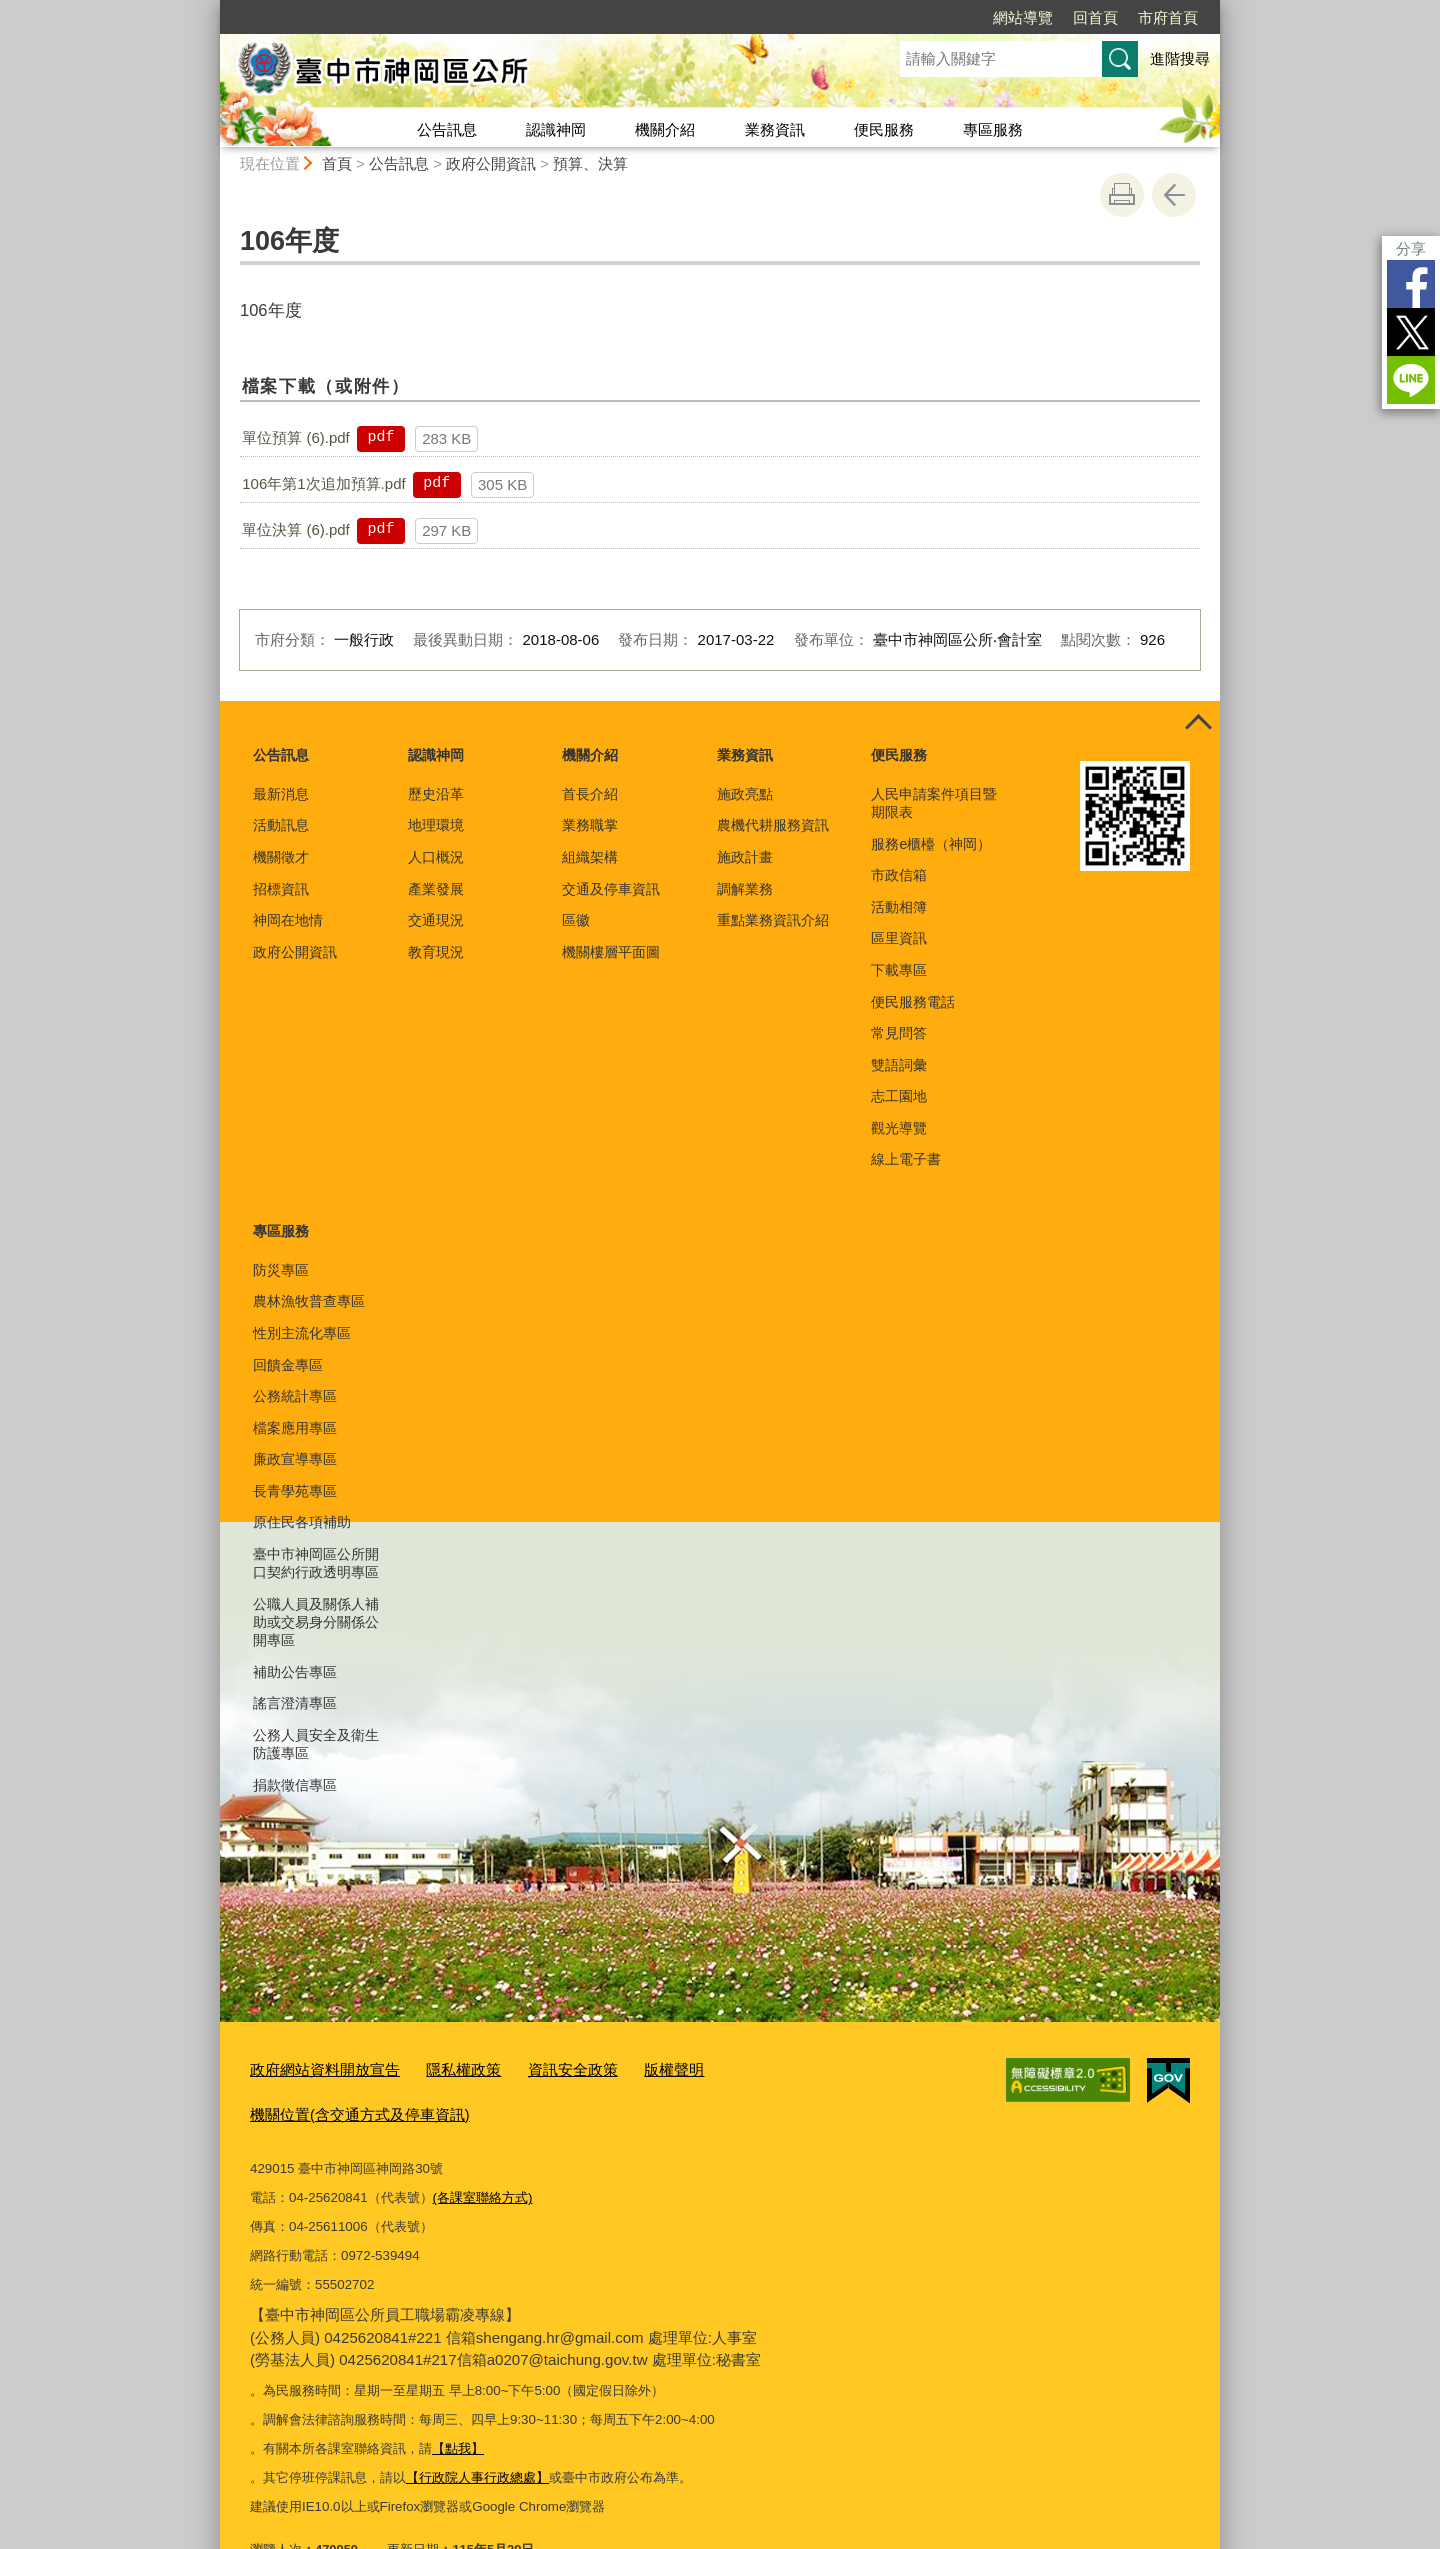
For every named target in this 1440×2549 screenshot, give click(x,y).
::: (211, 8)
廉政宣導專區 (295, 1459)
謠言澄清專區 (295, 1703)
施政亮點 (745, 794)
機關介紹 (665, 129)
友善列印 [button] (1122, 195)
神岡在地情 (288, 920)
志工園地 (899, 1096)
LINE (1411, 380)
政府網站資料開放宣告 (315, 2067)
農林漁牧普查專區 (309, 1301)
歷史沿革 (436, 794)
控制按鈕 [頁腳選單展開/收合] (1198, 723)
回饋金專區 (288, 1365)
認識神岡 (556, 129)
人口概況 (436, 857)
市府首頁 (1168, 17)
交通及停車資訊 (611, 889)
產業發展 (436, 889)
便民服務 (884, 129)
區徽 (576, 920)
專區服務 (993, 129)
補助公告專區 (295, 1672)
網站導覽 (1023, 17)
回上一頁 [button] (1174, 195)
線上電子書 (906, 1159)
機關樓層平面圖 (611, 952)
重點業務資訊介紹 (773, 920)
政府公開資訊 (491, 163)
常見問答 (899, 1033)
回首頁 (1095, 17)
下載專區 (899, 970)
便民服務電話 (913, 1002)
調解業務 (745, 889)
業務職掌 (590, 825)
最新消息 (281, 794)
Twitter (1411, 332)
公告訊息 (447, 129)
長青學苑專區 (295, 1491)
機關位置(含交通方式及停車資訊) (776, 2067)
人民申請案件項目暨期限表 (934, 803)
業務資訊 (775, 129)
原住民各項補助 (302, 1522)
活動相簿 (899, 907)
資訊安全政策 (537, 2067)
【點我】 (458, 2399)
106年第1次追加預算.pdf (323, 483)
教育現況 (436, 952)
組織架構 (590, 857)
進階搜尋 (1180, 58)
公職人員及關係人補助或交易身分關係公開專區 (316, 1622)
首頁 (337, 163)
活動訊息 (281, 825)
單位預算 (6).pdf (296, 437)
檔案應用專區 (295, 1428)
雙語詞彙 (899, 1065)
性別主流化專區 (302, 1333)
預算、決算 (590, 163)
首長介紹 (590, 794)
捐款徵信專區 (295, 1785)
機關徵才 (281, 857)
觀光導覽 (899, 1128)
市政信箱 (899, 875)
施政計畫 (745, 857)
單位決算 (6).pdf (296, 529)
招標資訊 (281, 889)
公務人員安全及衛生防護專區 (316, 1744)
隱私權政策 (438, 2067)
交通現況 (436, 920)
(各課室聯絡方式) (483, 2148)
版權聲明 (628, 2067)
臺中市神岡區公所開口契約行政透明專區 (316, 1563)
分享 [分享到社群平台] (1411, 248)
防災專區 (281, 1270)
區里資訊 (899, 938)
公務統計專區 (295, 1396)
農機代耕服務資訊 (773, 825)
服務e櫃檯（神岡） (931, 844)
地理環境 (436, 825)
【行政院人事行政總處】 (477, 2428)
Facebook (1411, 284)
